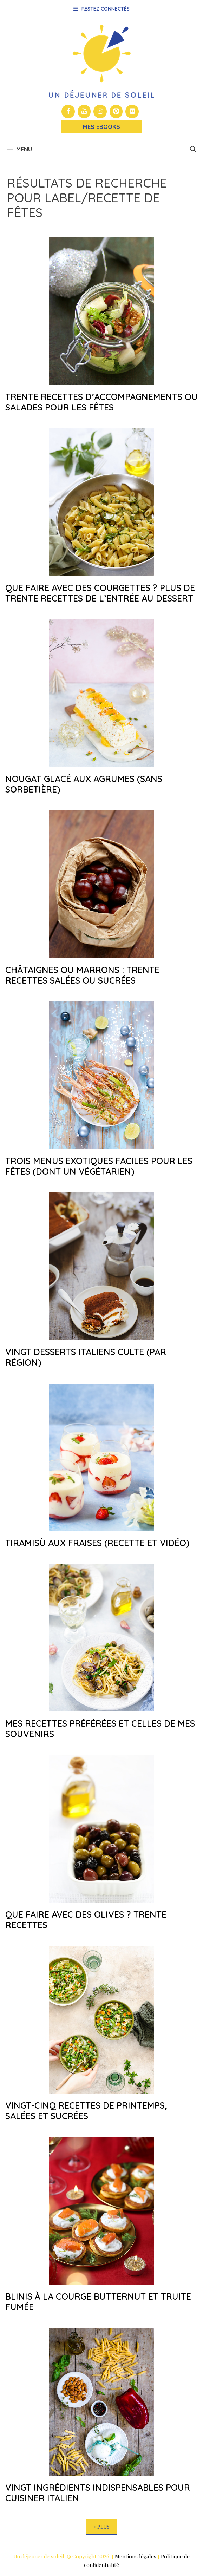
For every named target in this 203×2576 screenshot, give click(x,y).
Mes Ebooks (101, 126)
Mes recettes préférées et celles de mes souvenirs (100, 1728)
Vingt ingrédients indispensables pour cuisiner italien (97, 2492)
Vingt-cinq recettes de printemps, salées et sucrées (86, 2110)
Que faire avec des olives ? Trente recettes (85, 1919)
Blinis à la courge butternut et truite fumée (98, 2301)
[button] (193, 149)
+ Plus (101, 2526)
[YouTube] (84, 111)
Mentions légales (135, 2556)
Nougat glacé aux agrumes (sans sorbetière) (83, 784)
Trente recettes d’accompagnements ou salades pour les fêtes (101, 402)
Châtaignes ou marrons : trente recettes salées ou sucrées (82, 975)
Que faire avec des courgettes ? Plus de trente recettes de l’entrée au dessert (100, 593)
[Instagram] (100, 111)
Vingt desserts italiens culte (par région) (85, 1357)
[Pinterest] (116, 111)
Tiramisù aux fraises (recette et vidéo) (97, 1542)
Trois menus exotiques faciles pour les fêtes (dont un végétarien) (98, 1166)
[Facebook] (68, 111)
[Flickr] (132, 111)
